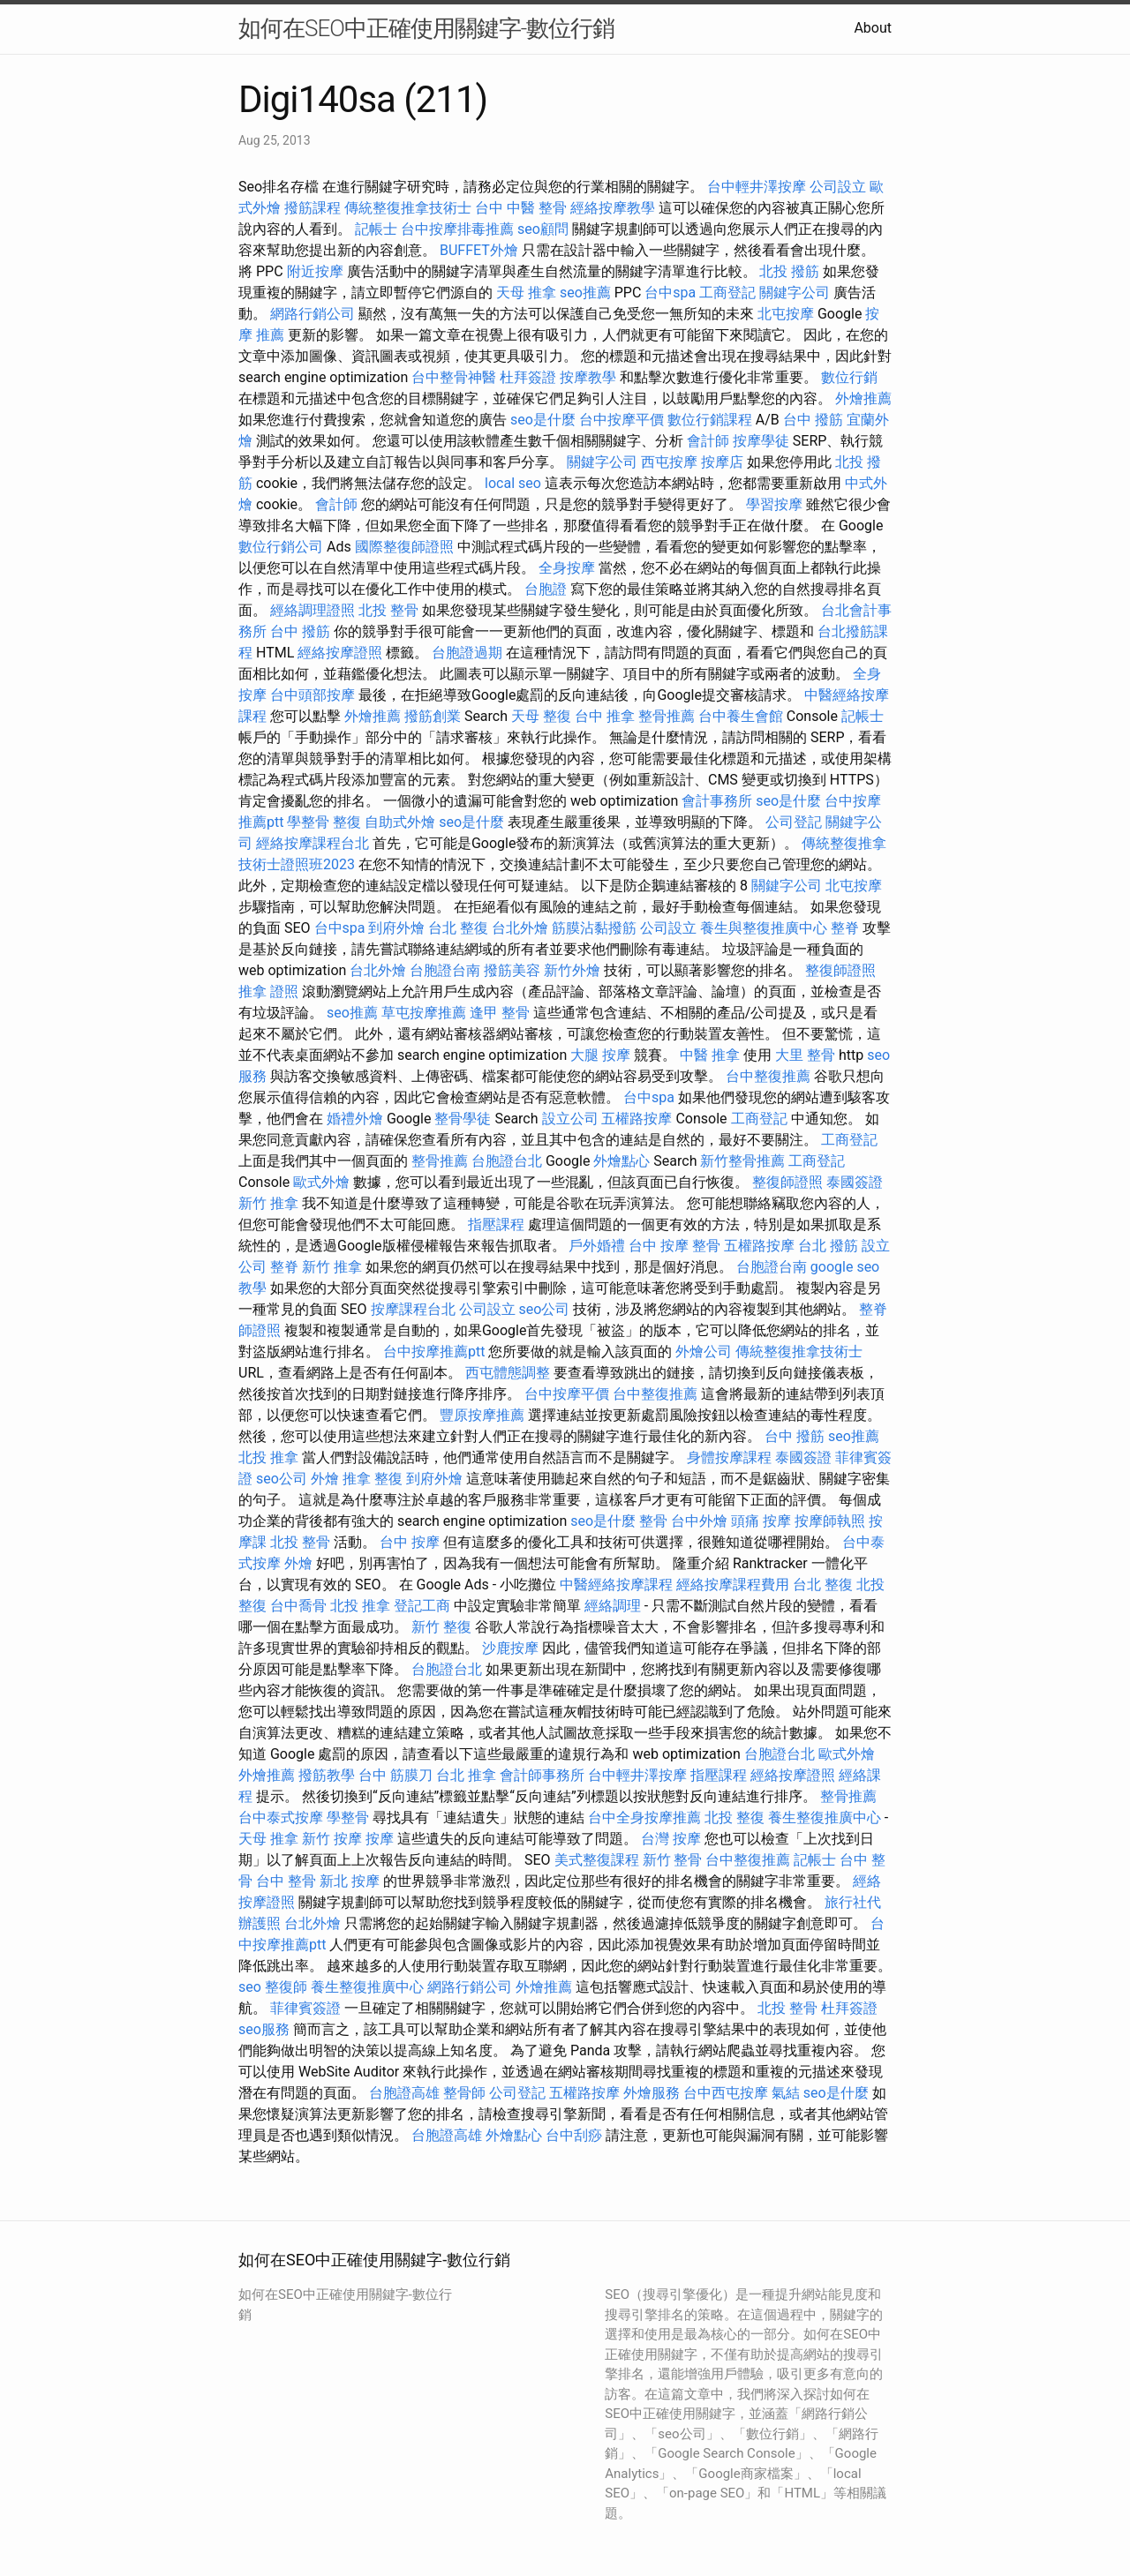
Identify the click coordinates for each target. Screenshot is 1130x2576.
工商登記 (727, 292)
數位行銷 (849, 377)
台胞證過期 (467, 652)
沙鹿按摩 (510, 1648)
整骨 (653, 1521)
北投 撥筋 (789, 271)
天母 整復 (541, 716)
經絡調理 (612, 1605)
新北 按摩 (350, 1881)
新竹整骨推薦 (742, 1161)
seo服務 (264, 2029)
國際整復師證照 (404, 546)
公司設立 (838, 186)
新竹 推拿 (268, 1203)
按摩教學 (588, 377)
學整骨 (308, 822)
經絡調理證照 (312, 610)
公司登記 (793, 822)
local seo (513, 483)
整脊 (845, 928)
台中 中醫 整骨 (521, 207)
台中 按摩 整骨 (674, 1245)
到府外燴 (396, 928)
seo (249, 1987)
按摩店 (722, 462)
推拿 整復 (373, 1478)
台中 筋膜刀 (395, 1775)
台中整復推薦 (768, 1076)
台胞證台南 (445, 970)
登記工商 (422, 1605)
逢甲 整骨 (500, 1012)
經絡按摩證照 (340, 652)
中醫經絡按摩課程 (616, 1584)
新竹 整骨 (673, 1859)
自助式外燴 (400, 822)
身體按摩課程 (729, 1457)
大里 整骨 (805, 1055)
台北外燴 (520, 928)
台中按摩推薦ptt (434, 1351)
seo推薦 (585, 292)
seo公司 (543, 1309)
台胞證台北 (506, 1161)
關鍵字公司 (794, 292)
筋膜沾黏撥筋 (594, 928)
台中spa (670, 292)
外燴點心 (621, 1161)
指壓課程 (496, 1224)
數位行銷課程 (709, 419)
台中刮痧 (574, 2135)
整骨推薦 (666, 716)
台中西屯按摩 (725, 2092)
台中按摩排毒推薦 (457, 229)
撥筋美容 (512, 970)
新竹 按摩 (332, 1838)
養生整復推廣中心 (824, 1817)
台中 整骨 (286, 1881)
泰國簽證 (854, 1182)
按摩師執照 (830, 1521)
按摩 (379, 1838)
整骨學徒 (462, 1118)
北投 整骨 (388, 610)
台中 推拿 (605, 716)
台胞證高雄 (404, 2092)
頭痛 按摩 (761, 1521)
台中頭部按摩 (312, 695)
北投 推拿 (268, 1457)
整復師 (286, 1987)
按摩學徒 (761, 440)
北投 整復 (734, 1817)
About (873, 27)
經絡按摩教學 (612, 207)
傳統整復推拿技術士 (407, 207)
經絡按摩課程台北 (312, 843)
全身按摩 (567, 568)
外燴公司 (703, 1351)
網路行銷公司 (312, 313)
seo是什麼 (543, 419)
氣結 (786, 2092)
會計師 (708, 440)
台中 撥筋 (813, 419)
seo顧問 (543, 229)
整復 (347, 822)
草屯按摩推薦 (423, 1012)
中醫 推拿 (710, 1055)
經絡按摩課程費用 (732, 1584)
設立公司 (570, 1118)
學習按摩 (774, 504)
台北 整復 (458, 928)
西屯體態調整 (507, 1372)
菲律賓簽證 (305, 2008)
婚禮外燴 (355, 1118)
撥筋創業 (432, 716)
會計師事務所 (542, 1775)
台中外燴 (699, 1521)
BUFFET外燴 (479, 250)
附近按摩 (315, 271)
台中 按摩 (410, 1542)
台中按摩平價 (621, 419)
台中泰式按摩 (280, 1817)
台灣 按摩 (671, 1838)
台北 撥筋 (828, 1245)
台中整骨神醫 (453, 377)
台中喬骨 (298, 1605)
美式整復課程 (596, 1859)
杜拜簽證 (528, 377)
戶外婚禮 (597, 1245)
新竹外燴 (572, 970)
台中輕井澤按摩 (756, 186)
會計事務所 (717, 800)
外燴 (325, 1478)
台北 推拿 (466, 1775)
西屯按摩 (669, 462)
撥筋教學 (326, 1775)
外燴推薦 (863, 398)
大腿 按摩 (600, 1055)
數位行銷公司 (280, 546)
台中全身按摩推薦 (644, 1817)
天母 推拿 (526, 292)
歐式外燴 (321, 1182)
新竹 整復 (441, 1626)
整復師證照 (840, 970)
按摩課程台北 (413, 1309)
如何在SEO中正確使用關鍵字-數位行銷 (426, 28)
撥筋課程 (312, 207)
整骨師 (464, 2092)
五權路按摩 (636, 1118)
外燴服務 (651, 2092)
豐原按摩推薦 (482, 1415)
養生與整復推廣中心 (763, 928)
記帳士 (376, 229)
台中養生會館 (740, 716)
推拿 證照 (268, 991)
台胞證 (545, 589)
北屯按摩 (785, 313)
